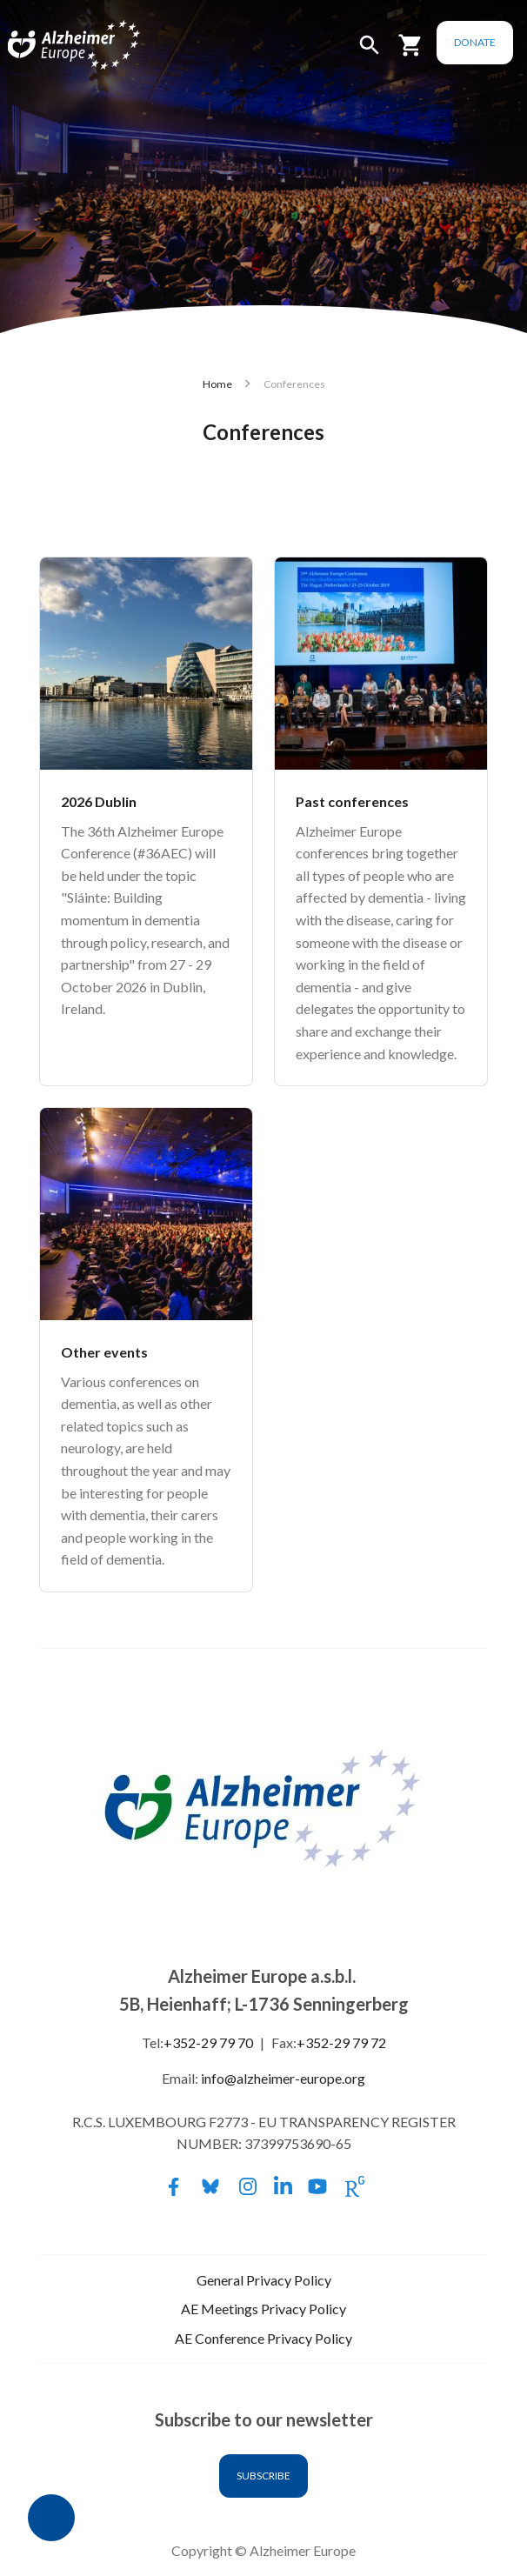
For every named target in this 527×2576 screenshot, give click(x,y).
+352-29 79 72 (341, 2042)
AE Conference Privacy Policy (263, 2338)
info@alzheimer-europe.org (283, 2078)
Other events (104, 1352)
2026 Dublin (99, 801)
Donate (475, 42)
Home (217, 383)
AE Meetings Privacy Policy (263, 2308)
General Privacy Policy (264, 2280)
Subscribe (263, 2475)
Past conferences (352, 801)
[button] (370, 52)
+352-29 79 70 (208, 2042)
